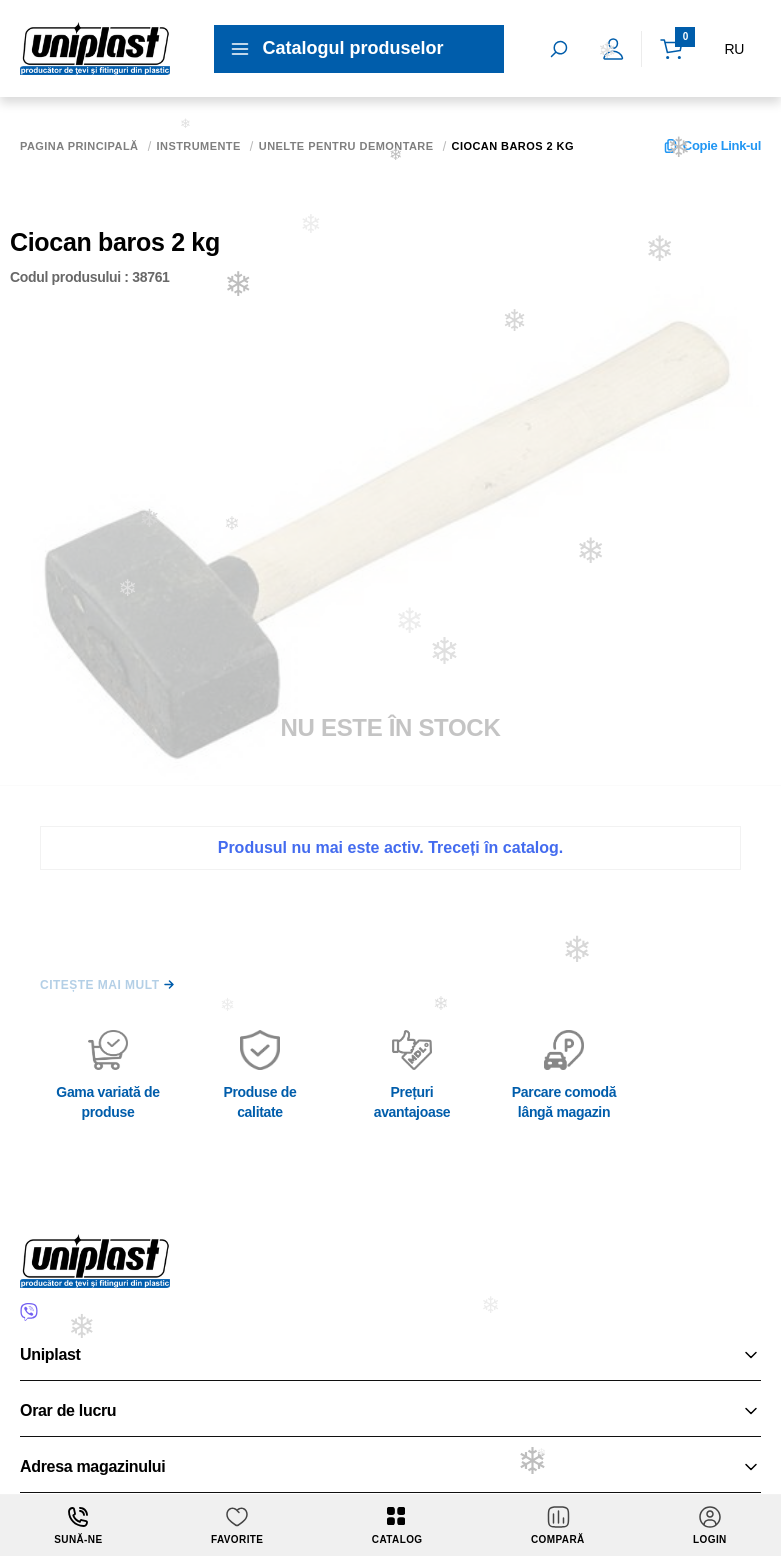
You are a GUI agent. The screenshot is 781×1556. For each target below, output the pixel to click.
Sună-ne (78, 1525)
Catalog (397, 1525)
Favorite (237, 1525)
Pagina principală (79, 146)
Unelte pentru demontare (346, 146)
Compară (558, 1525)
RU (734, 49)
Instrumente (199, 146)
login (710, 1525)
